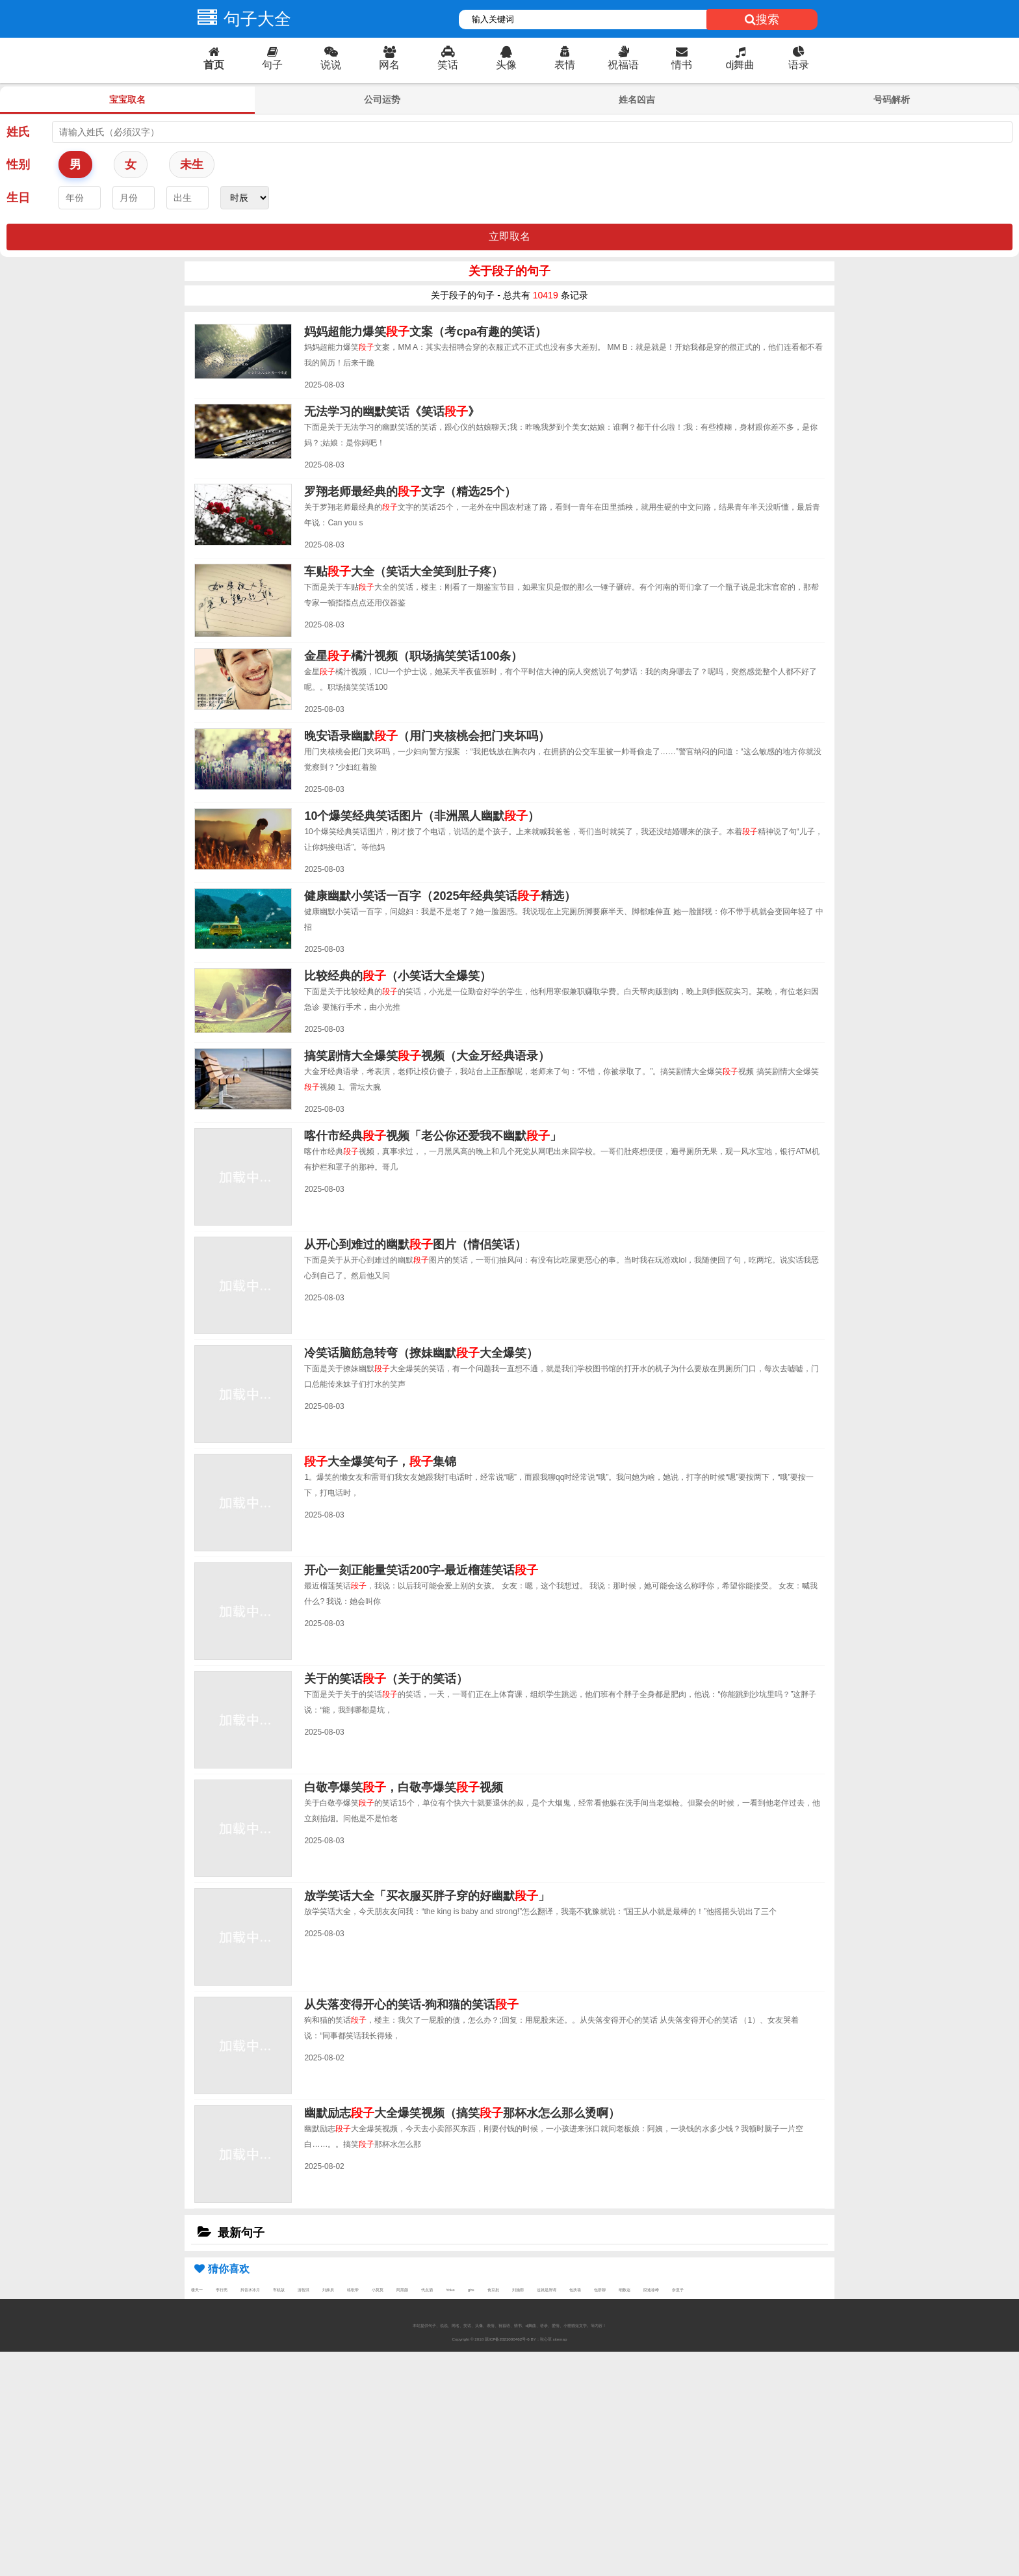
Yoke (450, 2289)
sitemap (560, 2339)
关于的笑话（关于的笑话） (386, 1678)
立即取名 (509, 236)
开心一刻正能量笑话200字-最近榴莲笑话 (421, 1570)
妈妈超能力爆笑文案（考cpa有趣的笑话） (425, 331)
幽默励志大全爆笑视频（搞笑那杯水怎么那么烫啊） (462, 2113)
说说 (331, 58)
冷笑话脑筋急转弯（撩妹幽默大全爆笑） (421, 1353)
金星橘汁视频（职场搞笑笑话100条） (413, 656)
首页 (214, 58)
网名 (389, 58)
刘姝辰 (328, 2289)
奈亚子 (678, 2289)
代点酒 (427, 2289)
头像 (506, 58)
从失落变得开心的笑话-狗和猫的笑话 (411, 2004)
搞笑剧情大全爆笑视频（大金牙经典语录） (427, 1055)
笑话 (448, 58)
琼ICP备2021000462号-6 (507, 2339)
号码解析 (891, 99)
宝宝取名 (127, 99)
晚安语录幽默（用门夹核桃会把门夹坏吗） (427, 736)
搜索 (762, 19)
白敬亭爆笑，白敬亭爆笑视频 (403, 1787)
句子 (272, 58)
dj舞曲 (740, 58)
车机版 (279, 2289)
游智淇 (303, 2289)
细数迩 (624, 2289)
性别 (18, 164)
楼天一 (197, 2289)
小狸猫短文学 (575, 2325)
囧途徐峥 (651, 2289)
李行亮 (221, 2289)
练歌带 (353, 2289)
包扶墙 (575, 2289)
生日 (18, 197)
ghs (471, 2289)
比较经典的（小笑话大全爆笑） (397, 975)
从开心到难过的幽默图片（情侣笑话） (415, 1244)
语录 (799, 58)
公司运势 (382, 99)
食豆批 (493, 2289)
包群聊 (600, 2289)
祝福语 (623, 58)
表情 (565, 58)
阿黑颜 (402, 2289)
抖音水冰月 (250, 2289)
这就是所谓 (546, 2289)
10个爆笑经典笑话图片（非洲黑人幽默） (421, 815)
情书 (682, 58)
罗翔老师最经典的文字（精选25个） (410, 491)
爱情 (556, 2325)
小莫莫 (377, 2289)
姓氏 (18, 131)
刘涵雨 (518, 2289)
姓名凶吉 (637, 99)
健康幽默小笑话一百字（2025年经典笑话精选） (440, 895)
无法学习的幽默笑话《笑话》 (392, 411)
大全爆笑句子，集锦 (380, 1461)
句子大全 (241, 19)
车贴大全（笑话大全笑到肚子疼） (403, 571)
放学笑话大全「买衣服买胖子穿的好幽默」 (427, 1895)
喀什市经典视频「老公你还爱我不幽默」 (432, 1135)
